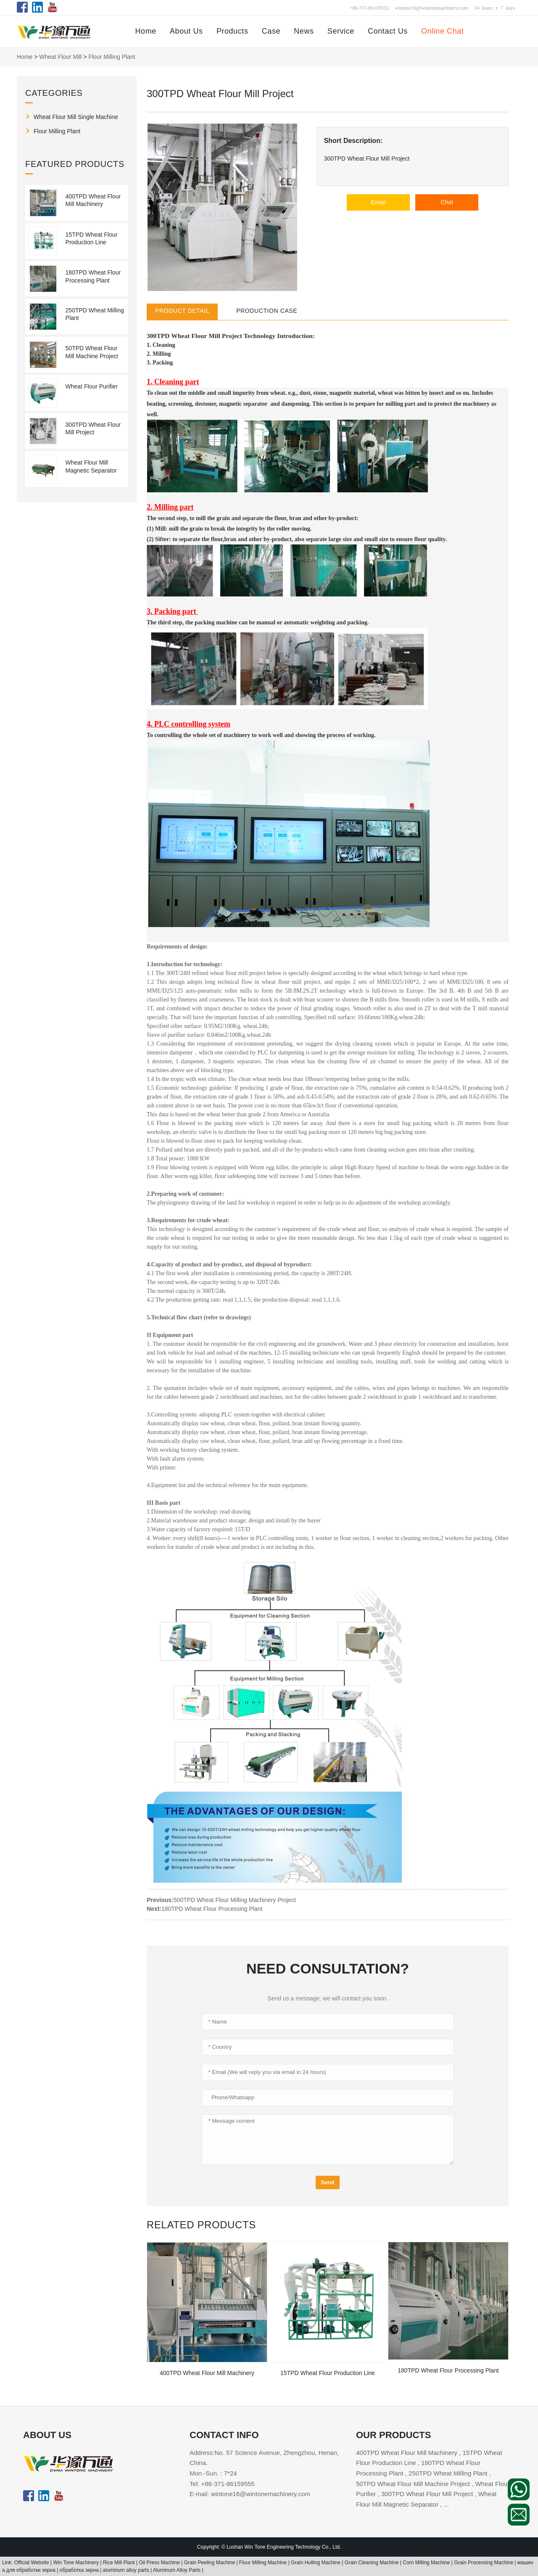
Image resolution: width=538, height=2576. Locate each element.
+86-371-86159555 (369, 7)
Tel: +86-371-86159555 (222, 2483)
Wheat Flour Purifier (92, 386)
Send (328, 2182)
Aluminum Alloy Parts (177, 2570)
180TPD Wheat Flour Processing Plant (211, 1908)
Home (145, 31)
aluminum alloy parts (126, 2570)
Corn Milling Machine (427, 2562)
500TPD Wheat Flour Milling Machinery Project (235, 1900)
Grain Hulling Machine (316, 2562)
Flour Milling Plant (111, 56)
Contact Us (388, 31)
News (304, 31)
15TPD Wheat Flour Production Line (327, 2373)
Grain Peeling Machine (210, 2562)
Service (340, 31)
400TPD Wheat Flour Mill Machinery (207, 2373)
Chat (447, 202)
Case (271, 31)
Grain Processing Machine (484, 2562)
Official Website (32, 2562)
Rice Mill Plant (119, 2562)
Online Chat (442, 31)
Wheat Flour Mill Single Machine (76, 117)
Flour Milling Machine (263, 2562)
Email (378, 202)
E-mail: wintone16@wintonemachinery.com (250, 2493)
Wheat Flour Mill (60, 56)
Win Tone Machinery (76, 2562)
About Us (186, 31)
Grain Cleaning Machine (372, 2562)
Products (232, 31)
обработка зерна (80, 2570)
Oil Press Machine (160, 2562)
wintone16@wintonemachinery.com (431, 7)
